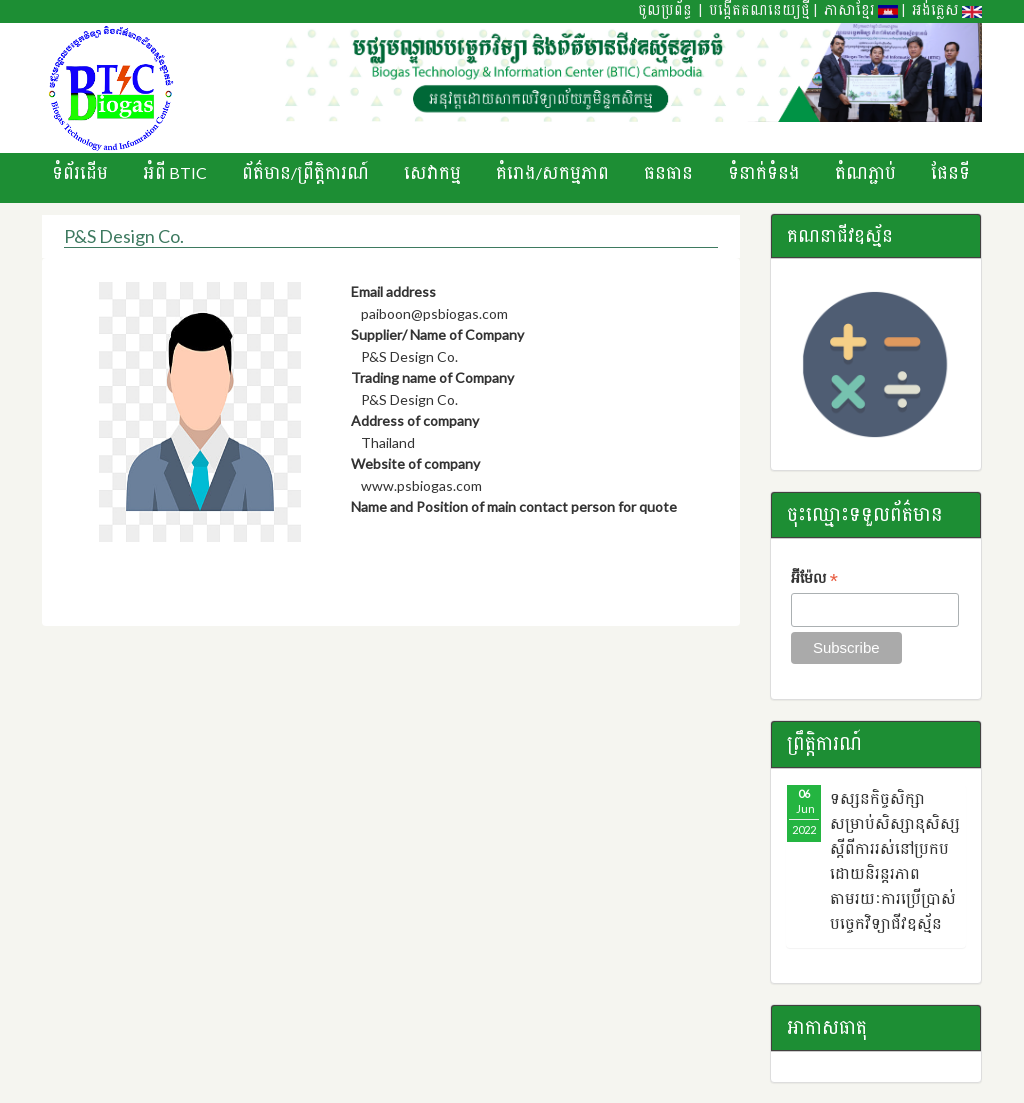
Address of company (415, 420)
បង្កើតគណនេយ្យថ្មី (759, 10)
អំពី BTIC (175, 172)
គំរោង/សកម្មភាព (552, 172)
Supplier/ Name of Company (437, 334)
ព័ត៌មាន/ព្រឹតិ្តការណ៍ (305, 172)
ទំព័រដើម (80, 172)
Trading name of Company (432, 377)
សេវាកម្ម (432, 172)
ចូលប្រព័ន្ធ (665, 10)
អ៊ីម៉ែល (814, 579)
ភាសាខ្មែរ (861, 10)
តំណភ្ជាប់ (865, 172)
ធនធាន (668, 172)
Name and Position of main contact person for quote (514, 506)
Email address (393, 291)
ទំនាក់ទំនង (764, 172)
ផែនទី (950, 172)
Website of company (415, 463)
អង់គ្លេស (947, 10)
